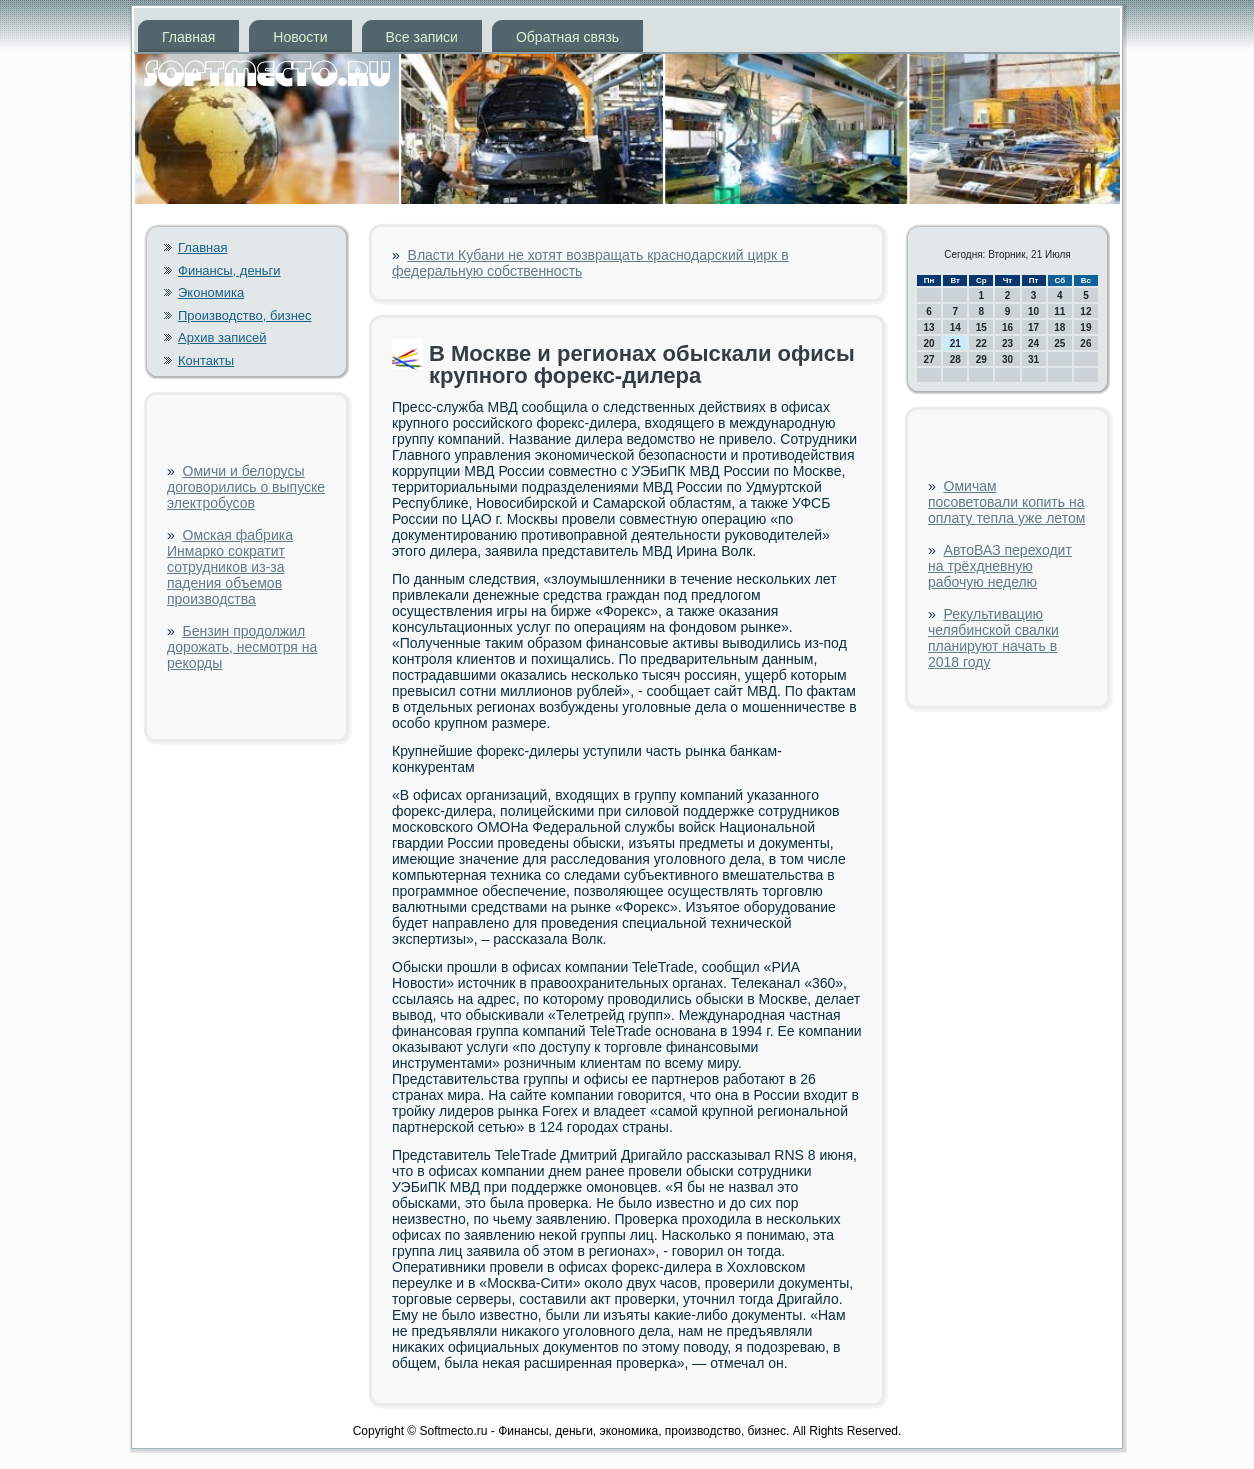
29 (981, 359)
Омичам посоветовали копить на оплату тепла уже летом (1006, 502)
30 (1007, 359)
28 (955, 359)
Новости (300, 37)
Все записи (422, 37)
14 (955, 327)
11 (1059, 311)
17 (1033, 327)
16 (1007, 327)
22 (981, 343)
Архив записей (222, 337)
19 (1085, 327)
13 (929, 327)
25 (1059, 343)
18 (1059, 327)
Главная (188, 37)
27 (929, 359)
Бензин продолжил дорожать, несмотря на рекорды (242, 647)
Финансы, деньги (229, 270)
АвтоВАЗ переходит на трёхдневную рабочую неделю (1000, 566)
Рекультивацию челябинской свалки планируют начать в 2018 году (993, 638)
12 (1085, 311)
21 (955, 343)
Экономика (211, 292)
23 (1007, 343)
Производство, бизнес (245, 315)
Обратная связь (567, 37)
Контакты (206, 360)
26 (1085, 343)
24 (1033, 343)
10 (1033, 311)
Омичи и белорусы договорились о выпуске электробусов (246, 487)
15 (981, 327)
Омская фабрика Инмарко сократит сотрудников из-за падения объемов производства (230, 567)
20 (929, 343)
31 (1033, 359)
